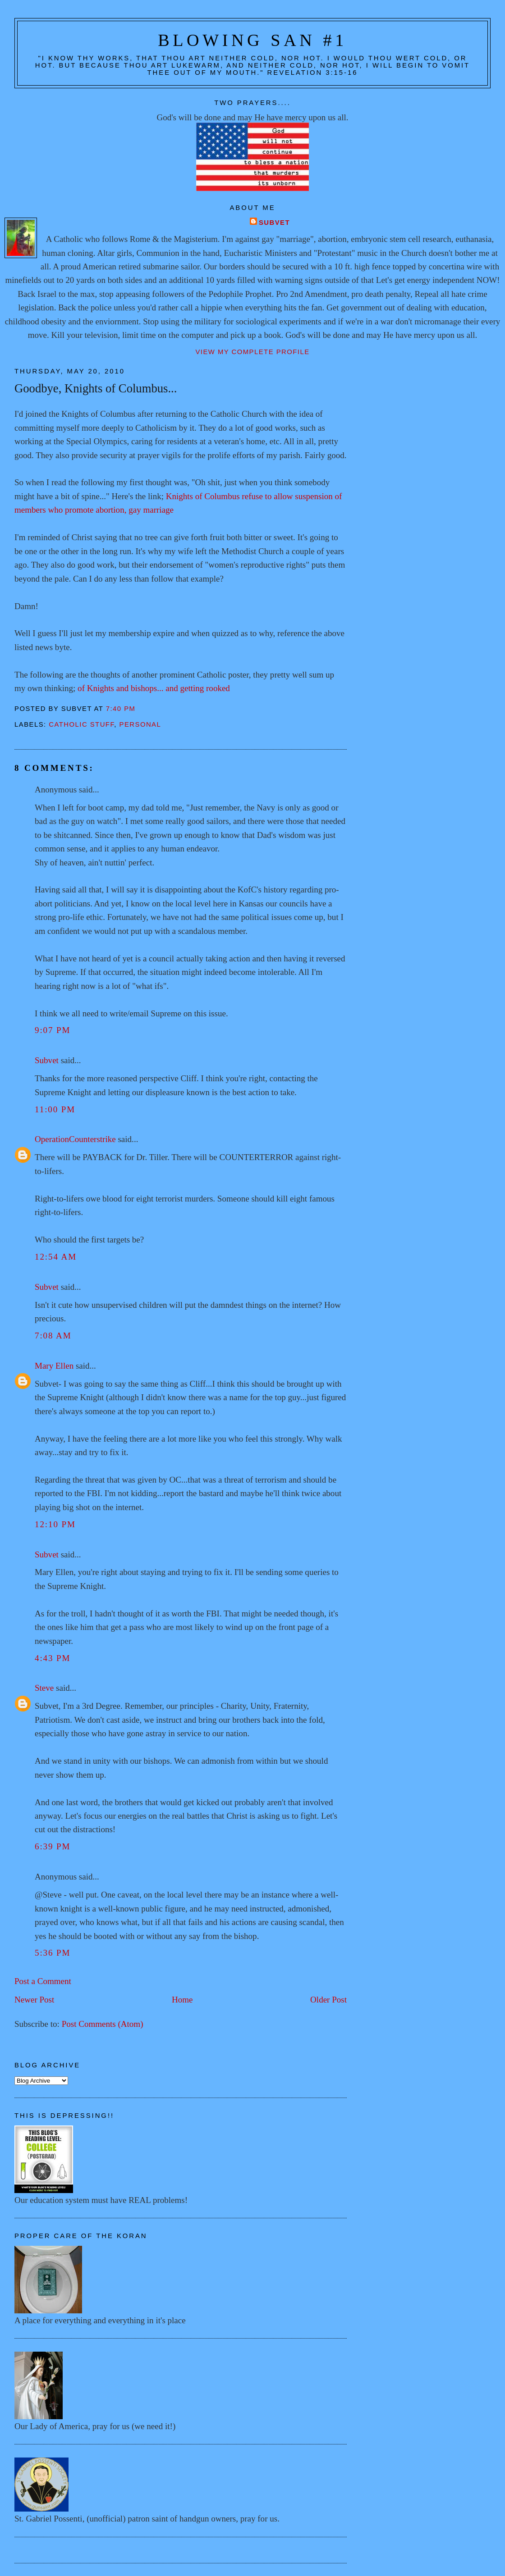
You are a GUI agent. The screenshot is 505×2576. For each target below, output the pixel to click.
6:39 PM (52, 1846)
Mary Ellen (54, 1365)
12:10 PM (55, 1524)
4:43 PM (52, 1658)
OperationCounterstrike (75, 1139)
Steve (44, 1688)
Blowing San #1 (252, 40)
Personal (140, 724)
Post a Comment (42, 1981)
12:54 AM (56, 1256)
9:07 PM (52, 1030)
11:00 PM (55, 1109)
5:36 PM (52, 1952)
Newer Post (34, 1999)
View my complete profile (252, 351)
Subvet (274, 222)
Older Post (328, 1999)
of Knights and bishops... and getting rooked (154, 688)
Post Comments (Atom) (102, 2024)
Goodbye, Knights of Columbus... (95, 388)
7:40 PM (121, 708)
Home (182, 1999)
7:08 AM (53, 1335)
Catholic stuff (81, 724)
